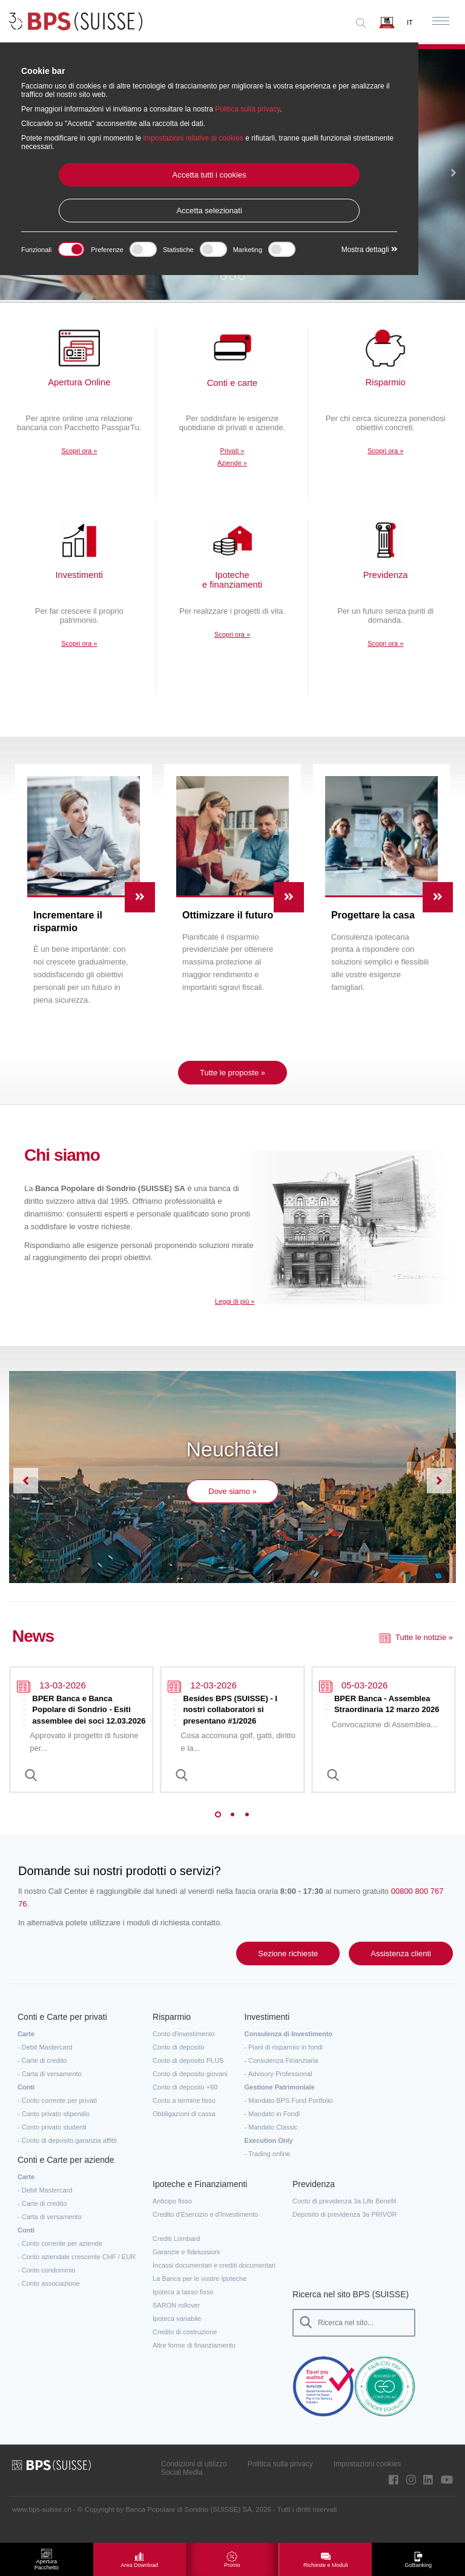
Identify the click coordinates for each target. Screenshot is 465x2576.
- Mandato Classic (271, 2141)
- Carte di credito (42, 2075)
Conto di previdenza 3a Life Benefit (344, 2215)
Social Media (182, 2487)
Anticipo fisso (172, 2215)
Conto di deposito (179, 2061)
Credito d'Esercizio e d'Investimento (205, 2228)
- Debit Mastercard (45, 2061)
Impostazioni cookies (367, 2478)
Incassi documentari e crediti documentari (214, 2279)
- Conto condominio (46, 2284)
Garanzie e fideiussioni (186, 2266)
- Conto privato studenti (52, 2141)
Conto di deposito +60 (185, 2101)
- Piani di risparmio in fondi (284, 2061)
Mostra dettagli (369, 249)
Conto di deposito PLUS (188, 2075)
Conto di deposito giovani (190, 2088)
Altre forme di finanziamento (194, 2359)
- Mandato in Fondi (272, 2128)
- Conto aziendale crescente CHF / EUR (77, 2271)
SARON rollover (176, 2319)
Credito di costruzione (185, 2346)
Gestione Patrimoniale (280, 2101)
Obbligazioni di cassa (184, 2128)
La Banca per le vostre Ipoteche (199, 2293)
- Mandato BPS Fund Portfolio (289, 2115)
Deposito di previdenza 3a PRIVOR (344, 2228)
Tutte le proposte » (232, 1087)
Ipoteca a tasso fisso (183, 2306)
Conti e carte (232, 384)
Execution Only (269, 2155)
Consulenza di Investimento (288, 2048)
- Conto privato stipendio (54, 2128)
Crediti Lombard (176, 2253)
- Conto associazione (49, 2298)
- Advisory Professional (278, 2088)
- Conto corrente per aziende (60, 2258)
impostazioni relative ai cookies (193, 138)
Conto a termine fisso (184, 2115)
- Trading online (268, 2168)
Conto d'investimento (183, 2048)
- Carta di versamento (50, 2088)
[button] (453, 174)
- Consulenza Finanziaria (281, 2075)
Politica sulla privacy (280, 2478)
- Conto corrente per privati (57, 2115)
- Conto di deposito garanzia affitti (67, 2155)
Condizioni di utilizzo (194, 2478)
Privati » (232, 452)
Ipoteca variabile (177, 2333)
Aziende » (232, 464)
